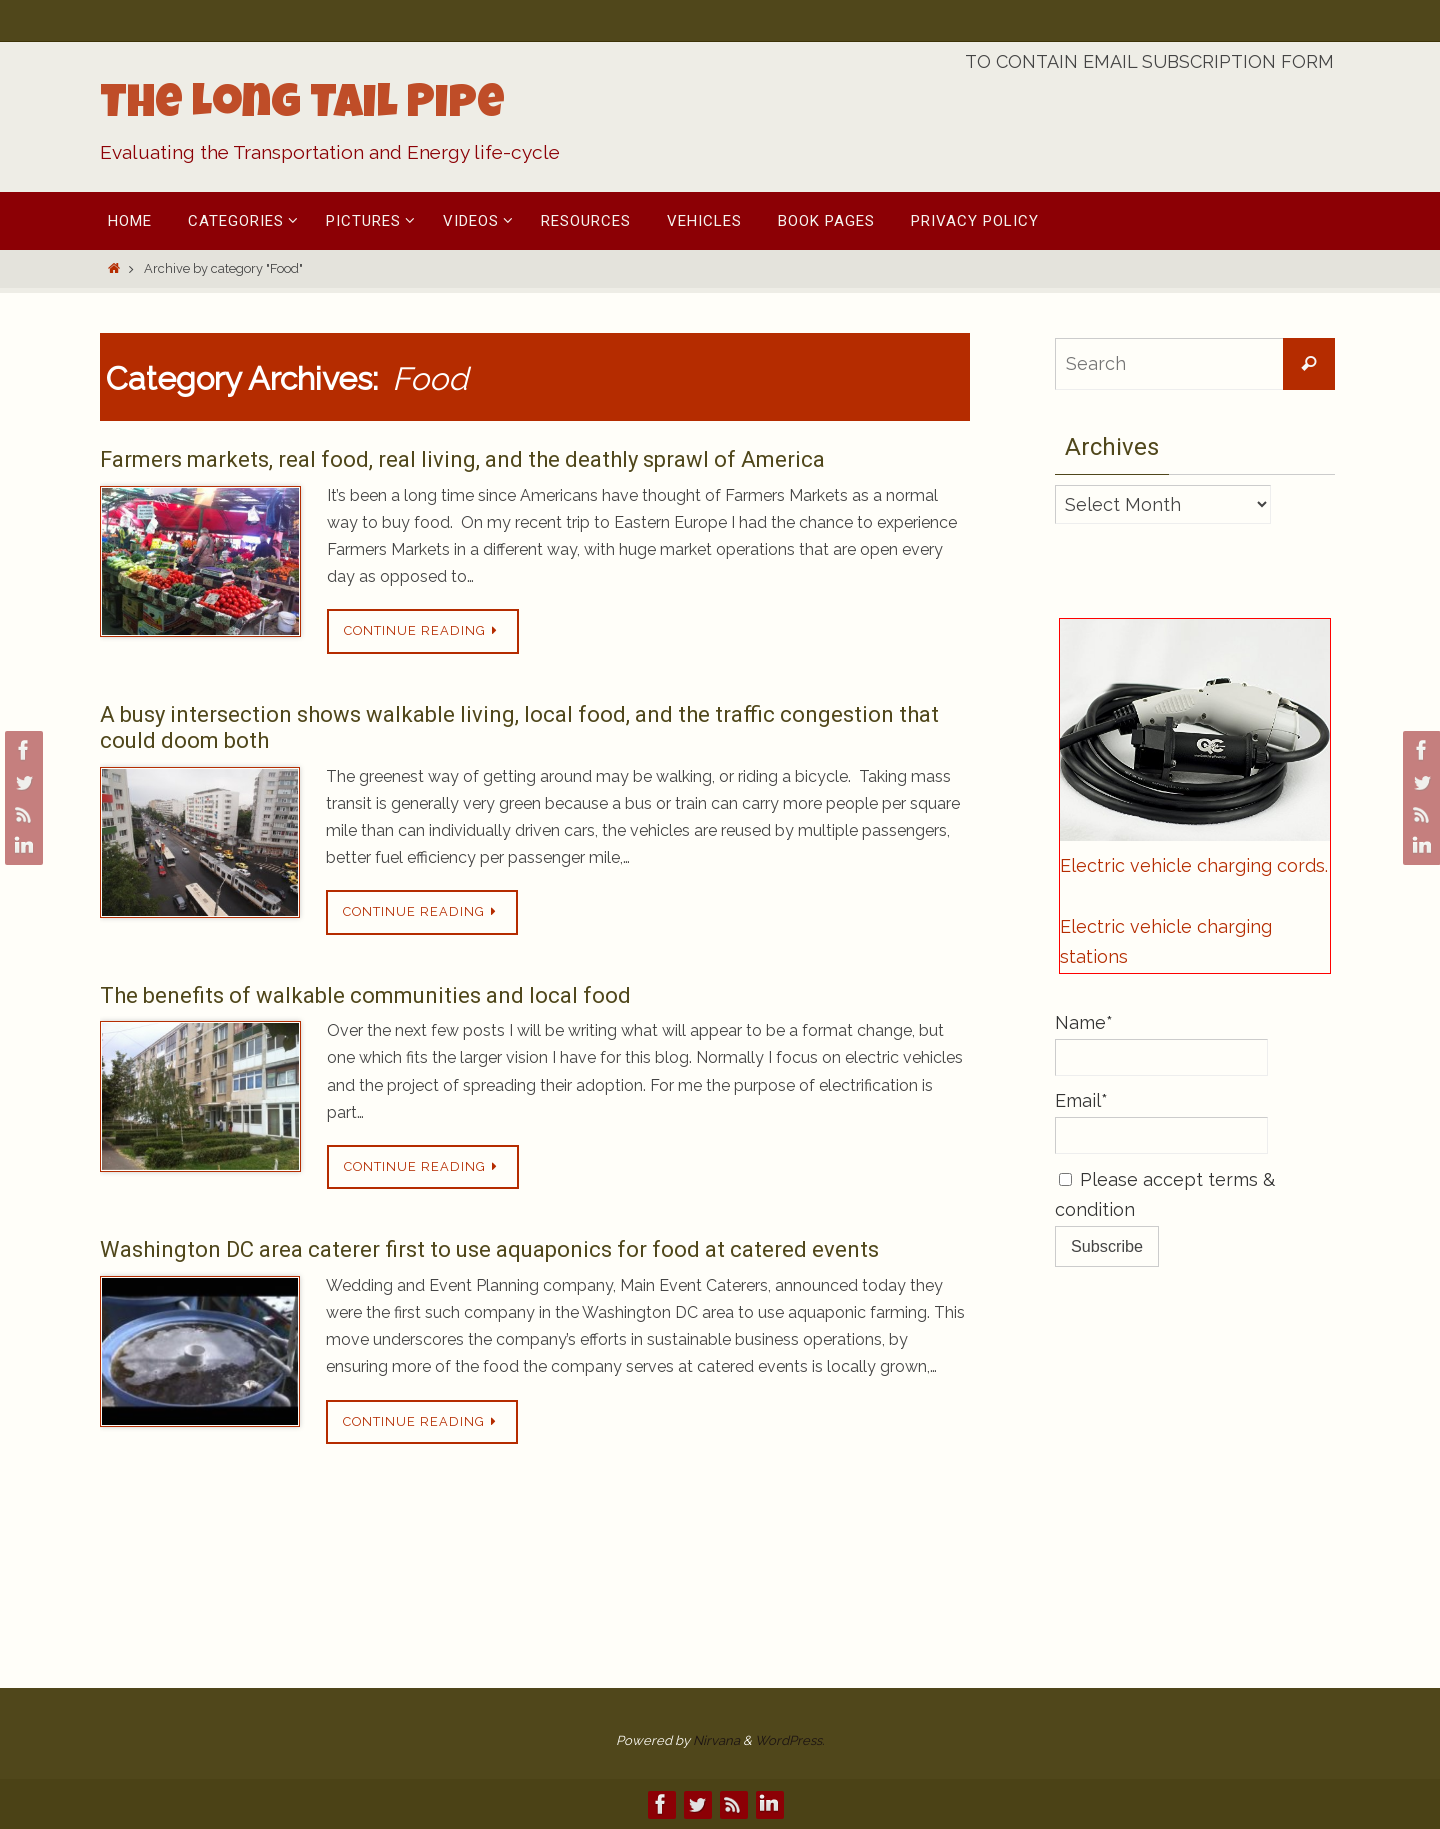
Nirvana (716, 1740)
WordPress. (789, 1740)
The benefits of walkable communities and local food (365, 995)
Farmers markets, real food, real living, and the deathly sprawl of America (462, 459)
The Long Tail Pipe (302, 107)
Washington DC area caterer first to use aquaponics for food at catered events (489, 1249)
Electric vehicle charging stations (1166, 942)
